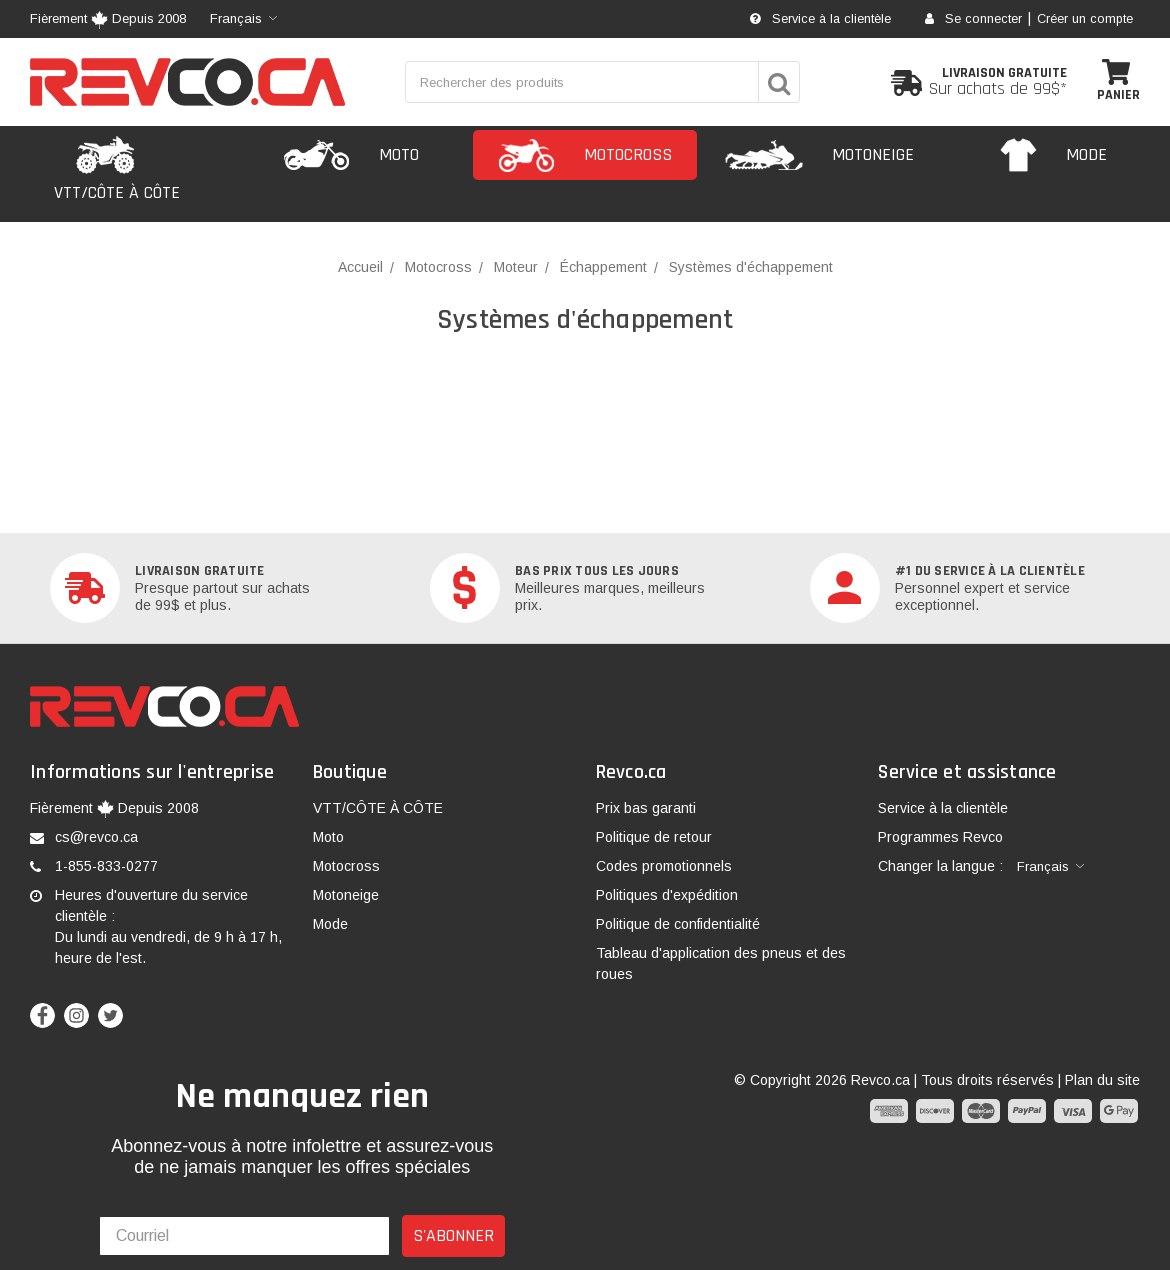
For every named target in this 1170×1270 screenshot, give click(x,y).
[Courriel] (244, 1236)
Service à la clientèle (820, 19)
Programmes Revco (940, 837)
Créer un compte (1085, 19)
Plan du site (1102, 1080)
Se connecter (973, 19)
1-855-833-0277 (106, 866)
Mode (330, 924)
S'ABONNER (453, 1235)
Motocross (346, 866)
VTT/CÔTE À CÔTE (378, 808)
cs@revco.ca (96, 837)
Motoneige (346, 895)
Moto (328, 837)
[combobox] (243, 19)
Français (236, 18)
